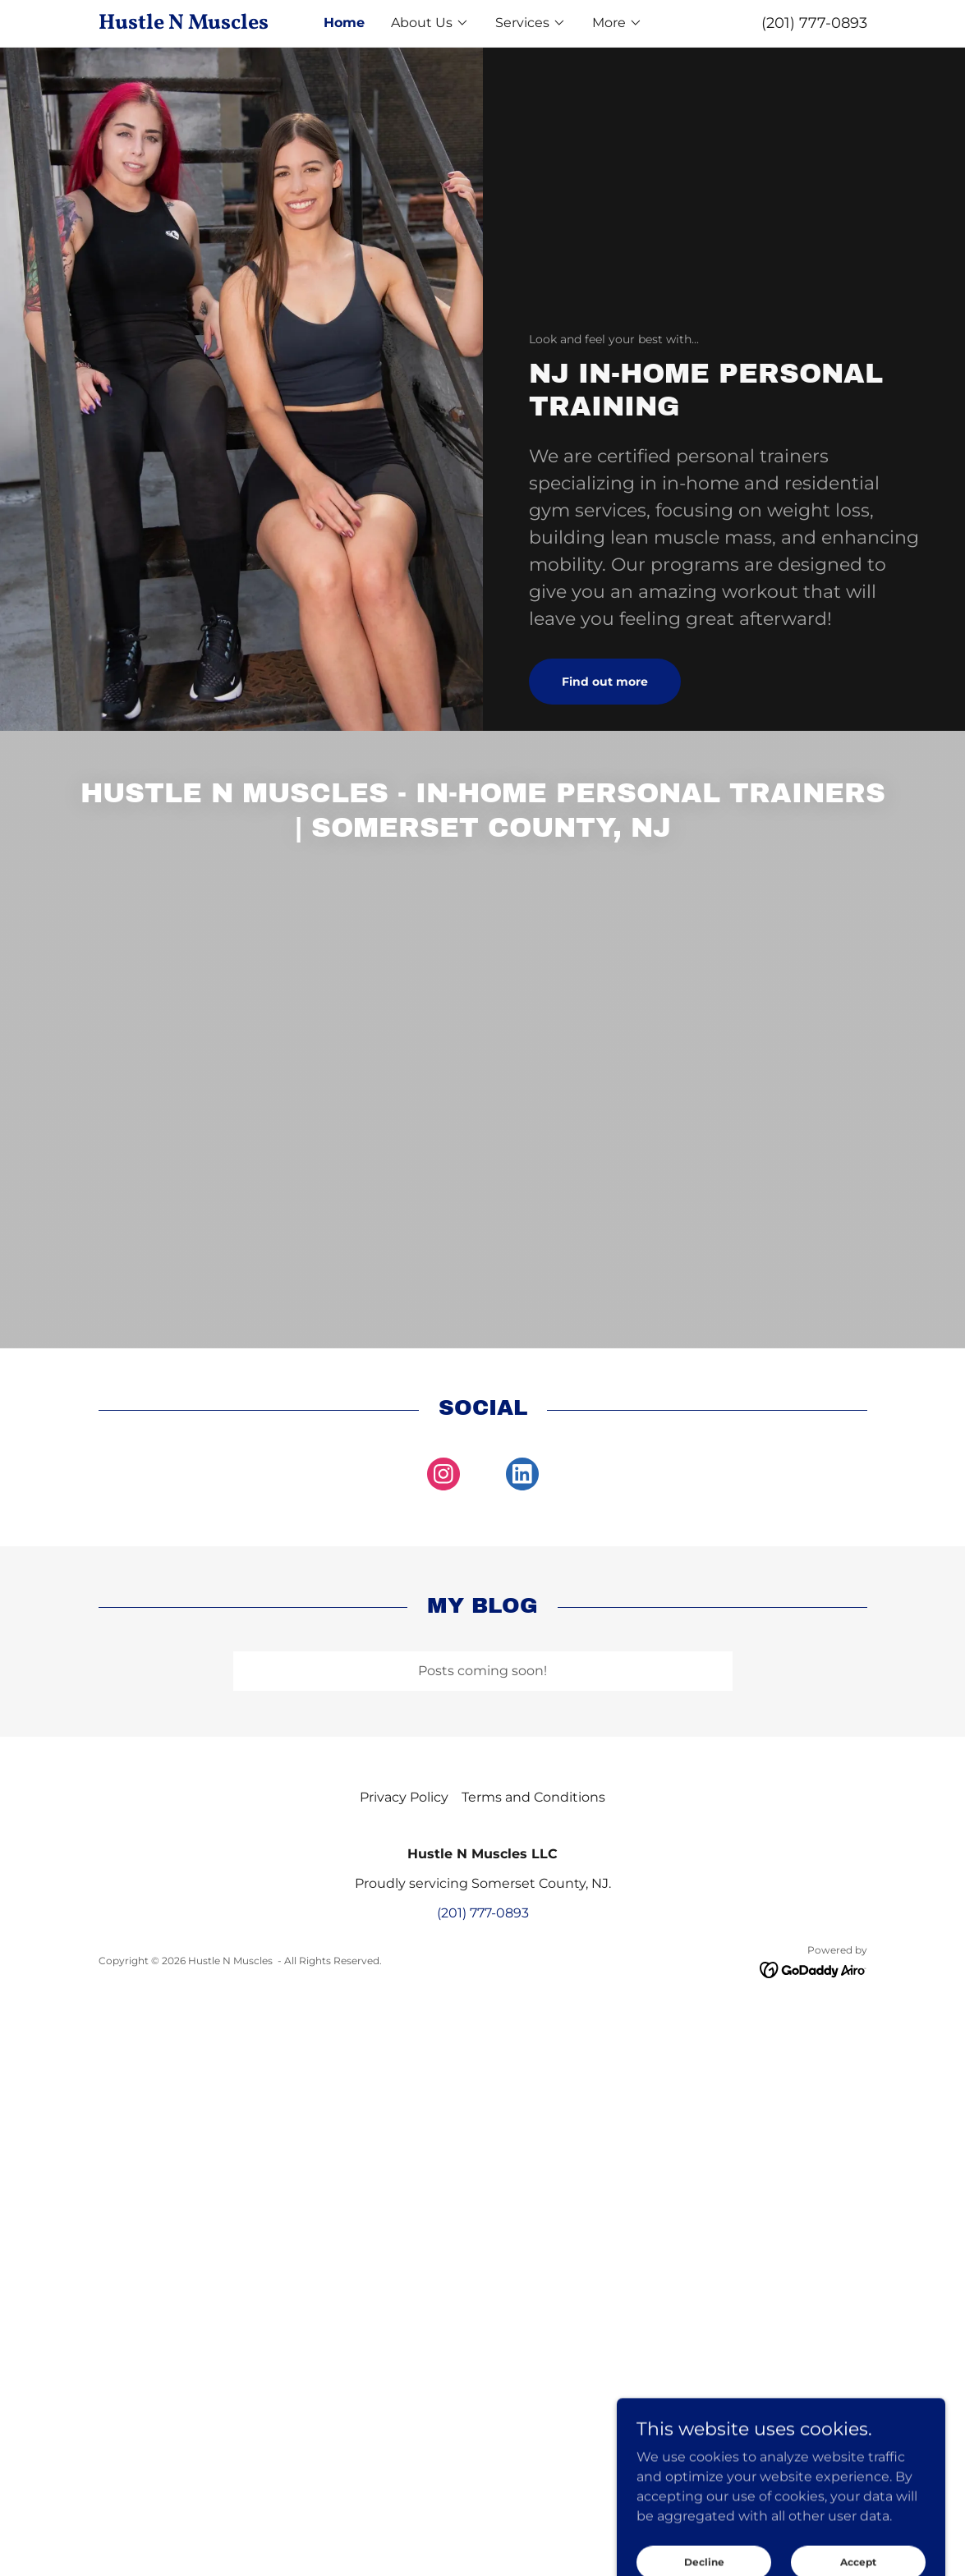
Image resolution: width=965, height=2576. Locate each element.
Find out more (605, 681)
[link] (195, 24)
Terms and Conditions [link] (533, 1797)
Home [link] (344, 22)
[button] (430, 23)
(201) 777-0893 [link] (814, 23)
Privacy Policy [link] (404, 1797)
